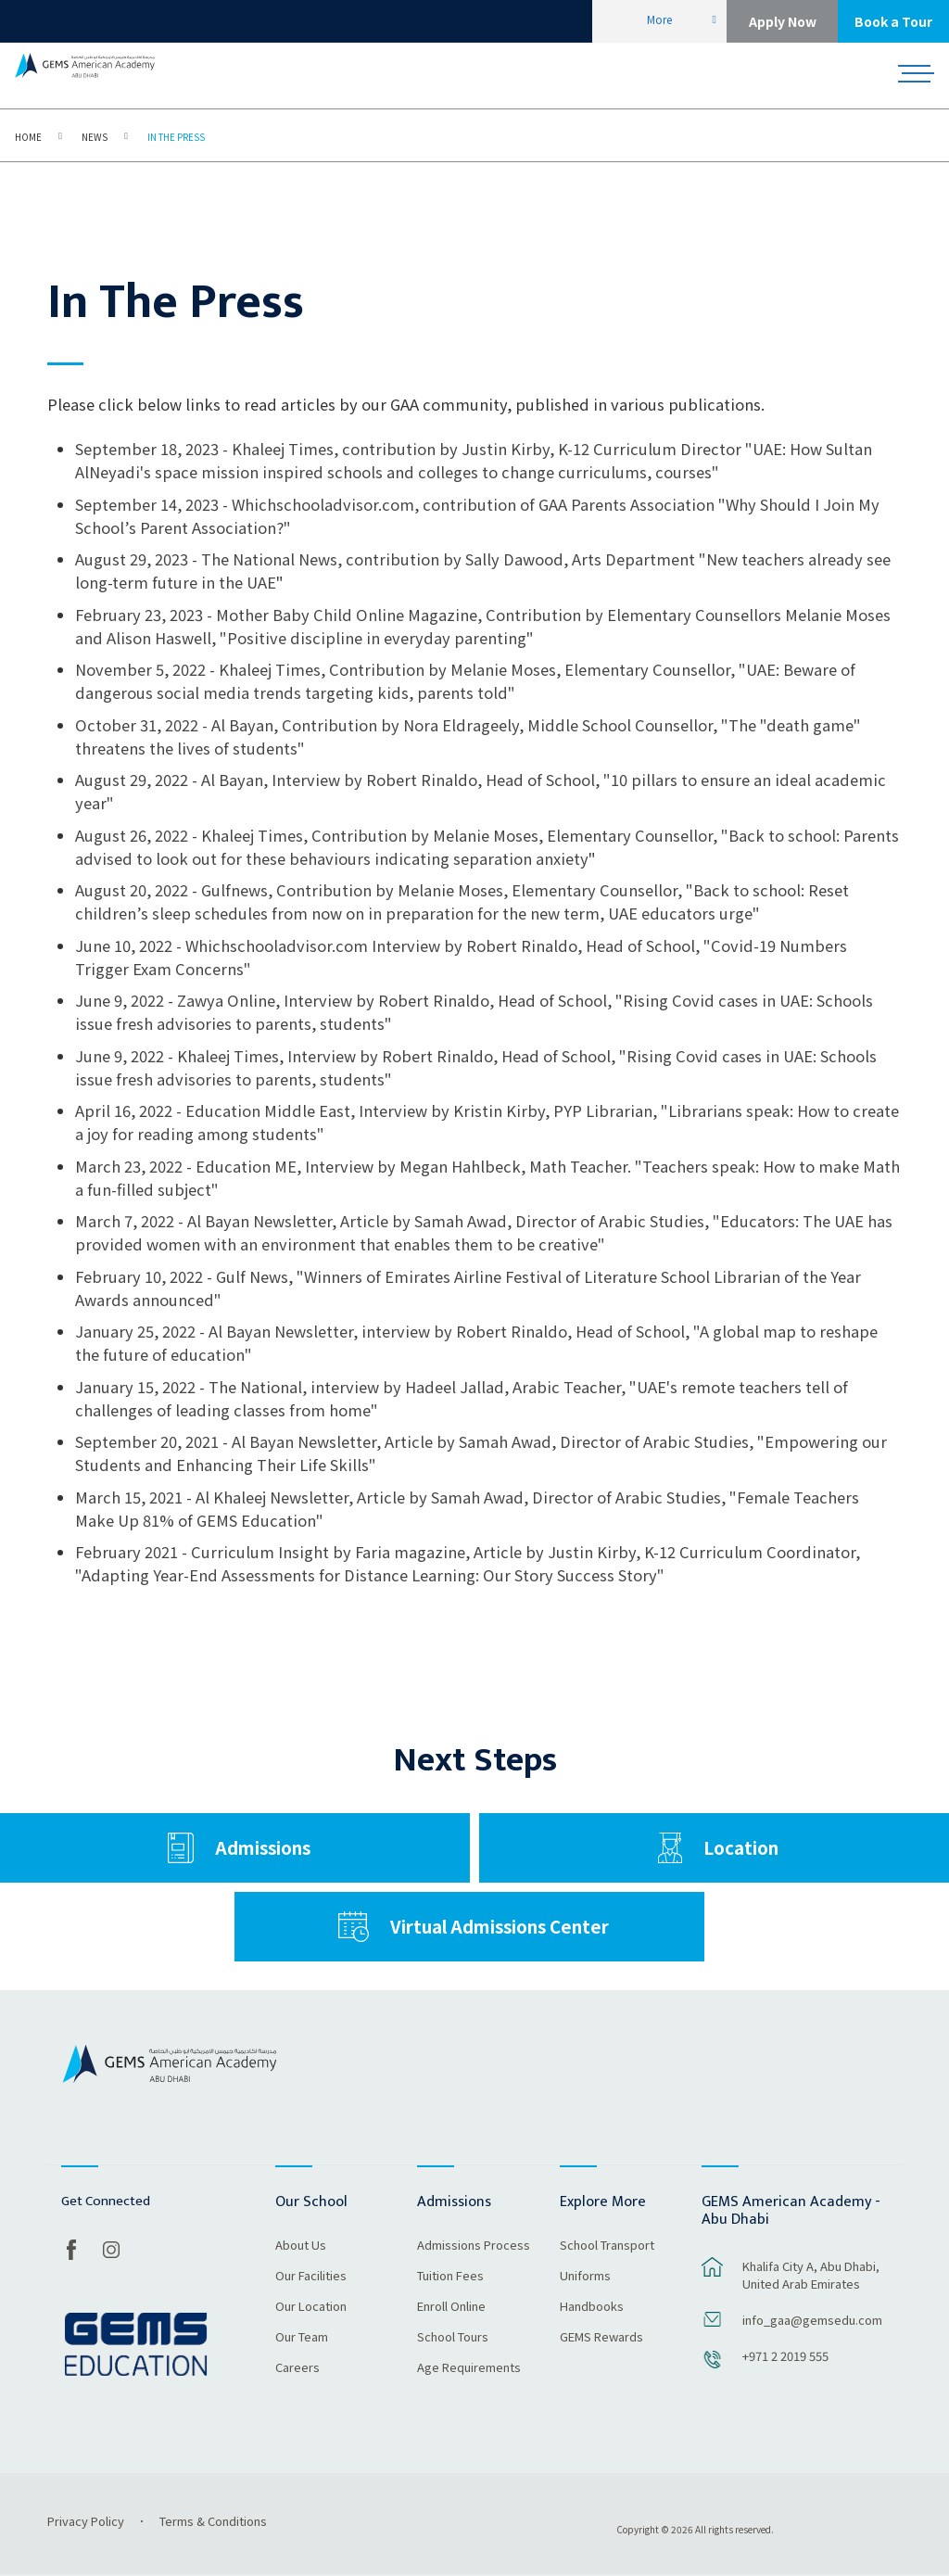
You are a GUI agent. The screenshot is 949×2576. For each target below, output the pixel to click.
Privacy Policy (85, 2521)
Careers (297, 2368)
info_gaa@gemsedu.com (811, 2320)
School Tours (452, 2337)
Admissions (262, 1847)
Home (28, 137)
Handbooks (592, 2307)
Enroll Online (451, 2307)
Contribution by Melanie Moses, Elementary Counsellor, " (519, 835)
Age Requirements (469, 2368)
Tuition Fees (450, 2276)
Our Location (311, 2307)
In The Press (176, 137)
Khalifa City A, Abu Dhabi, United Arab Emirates (810, 2274)
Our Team (301, 2337)
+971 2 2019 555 (785, 2356)
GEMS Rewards (601, 2337)
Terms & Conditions (213, 2521)
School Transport (607, 2246)
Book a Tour (893, 21)
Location (741, 1847)
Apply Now (782, 21)
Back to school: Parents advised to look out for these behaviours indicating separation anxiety (487, 846)
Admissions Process (473, 2246)
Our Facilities (311, 2276)
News (95, 137)
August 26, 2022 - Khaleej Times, (193, 835)
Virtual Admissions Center (500, 1926)
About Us (300, 2246)
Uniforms (585, 2276)
